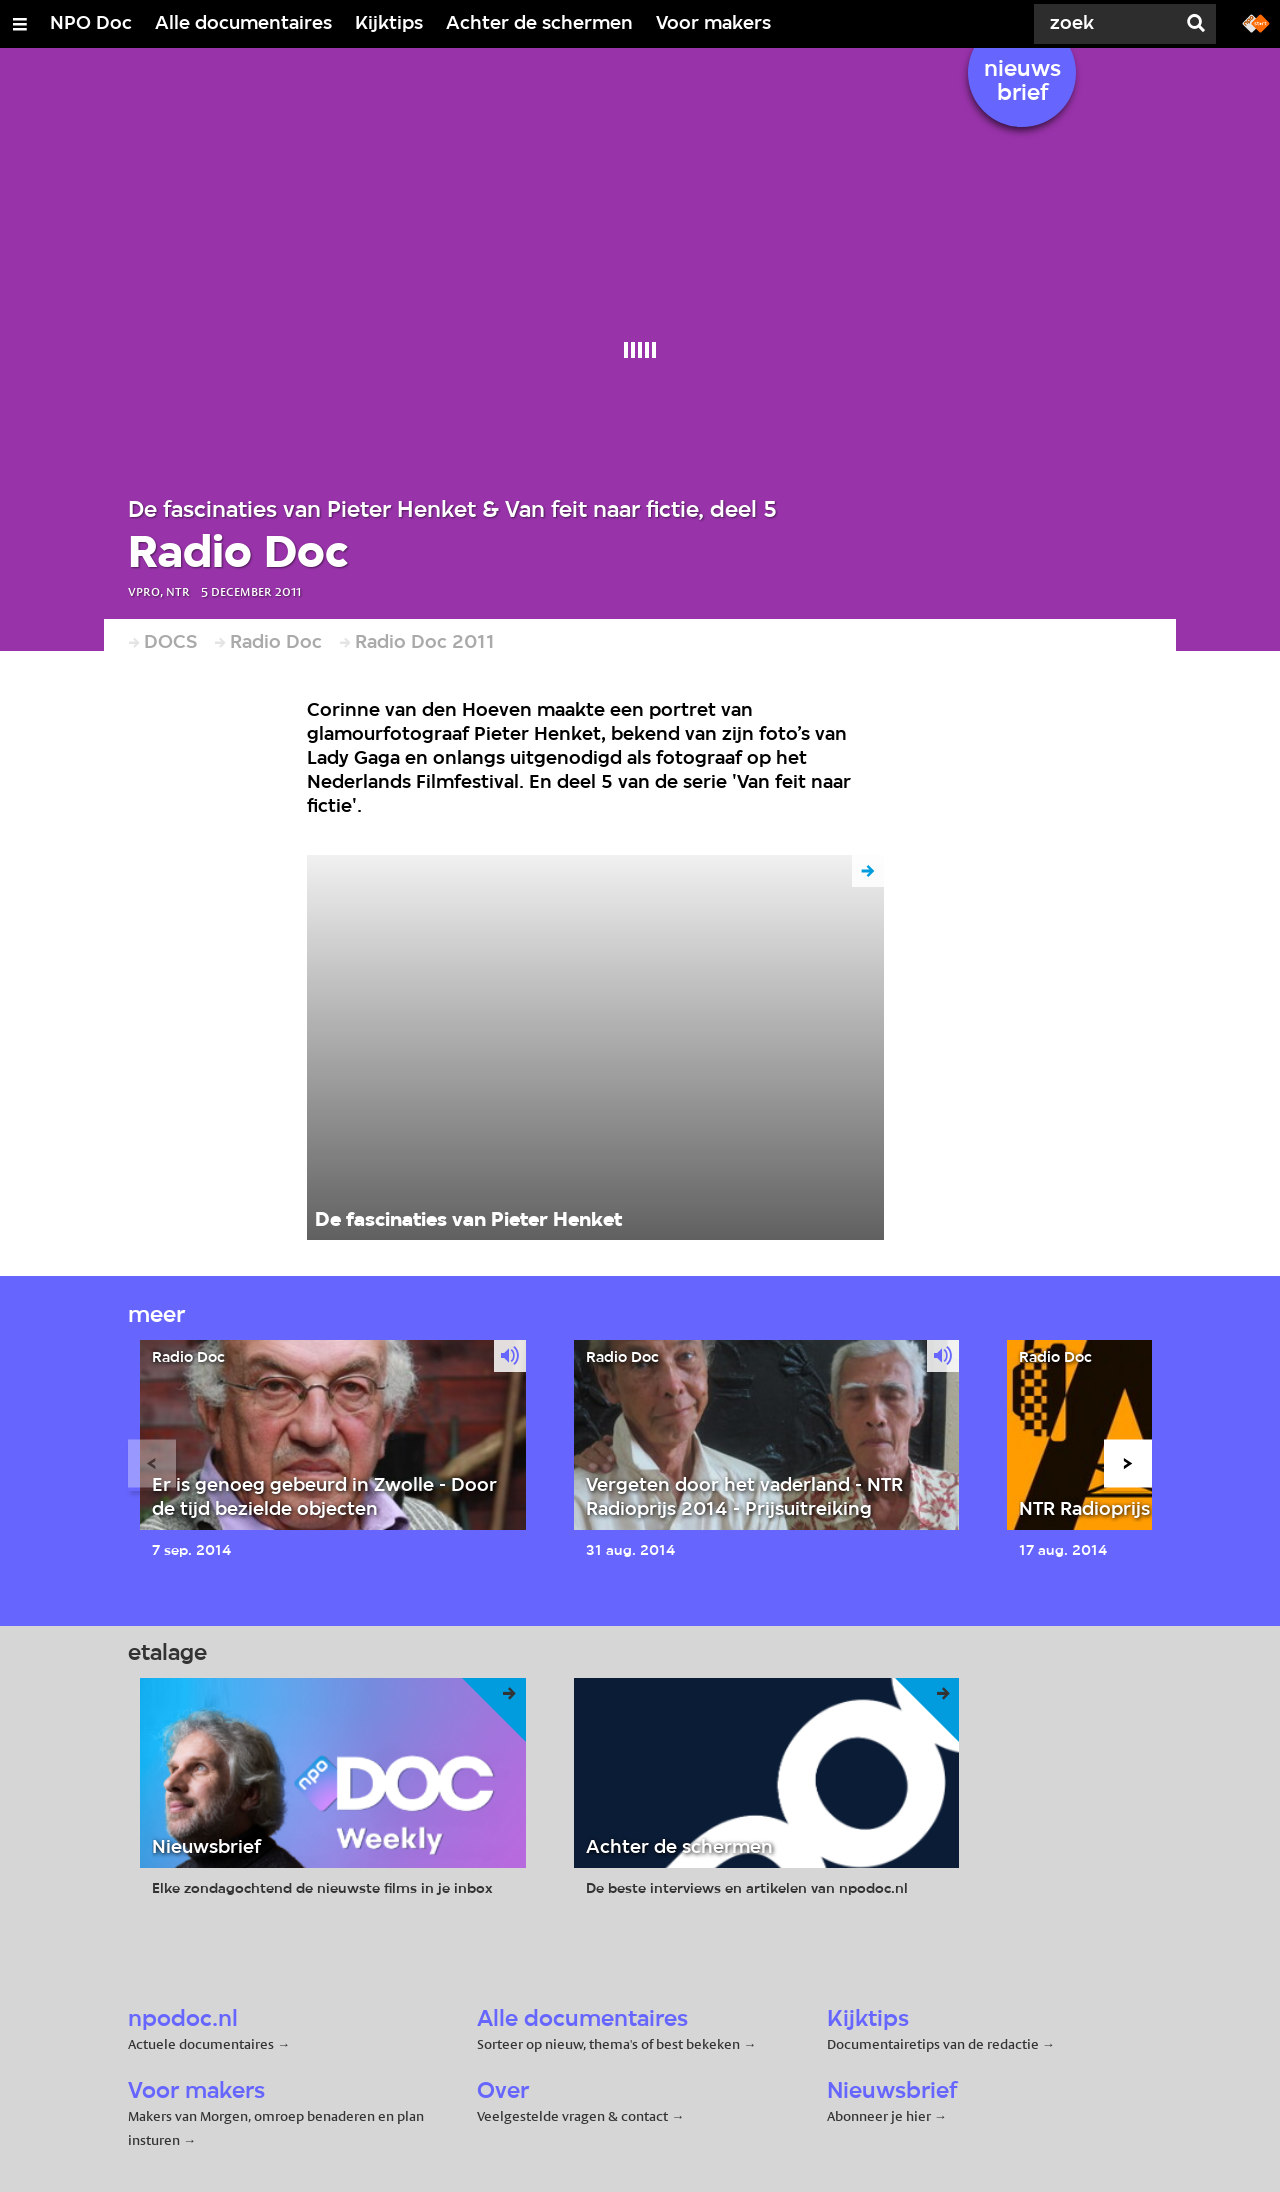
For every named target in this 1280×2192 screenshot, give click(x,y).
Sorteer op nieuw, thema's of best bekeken (608, 2044)
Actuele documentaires (201, 2044)
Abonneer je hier (880, 2116)
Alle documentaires (243, 24)
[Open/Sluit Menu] (20, 24)
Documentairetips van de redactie (933, 2044)
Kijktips (389, 24)
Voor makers (713, 24)
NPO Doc (91, 24)
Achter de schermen (539, 24)
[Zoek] (1100, 24)
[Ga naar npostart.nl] (1256, 22)
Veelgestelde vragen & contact (572, 2116)
